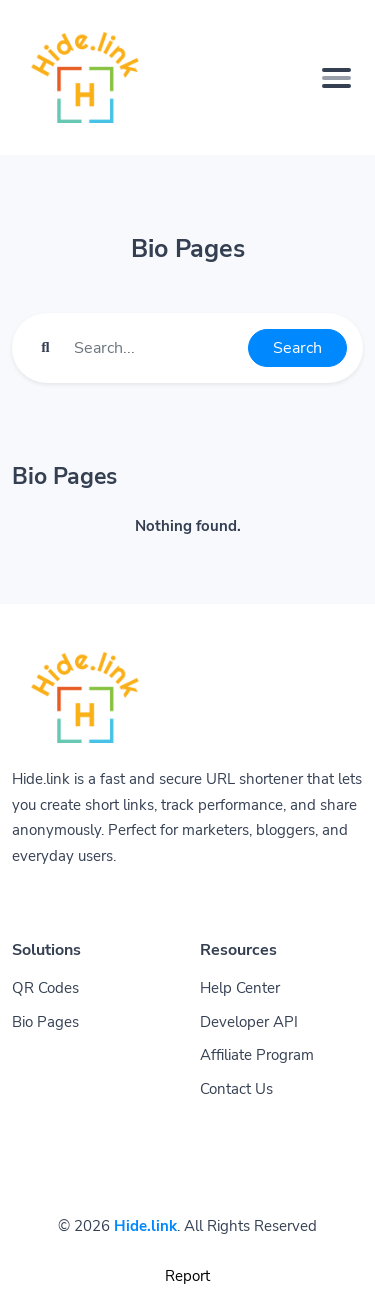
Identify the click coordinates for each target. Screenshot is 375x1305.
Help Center (240, 988)
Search (297, 348)
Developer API (249, 1022)
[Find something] (155, 348)
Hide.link (145, 1226)
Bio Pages (45, 1022)
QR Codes (45, 988)
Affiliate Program (257, 1055)
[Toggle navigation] (336, 78)
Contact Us (236, 1089)
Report (187, 1276)
